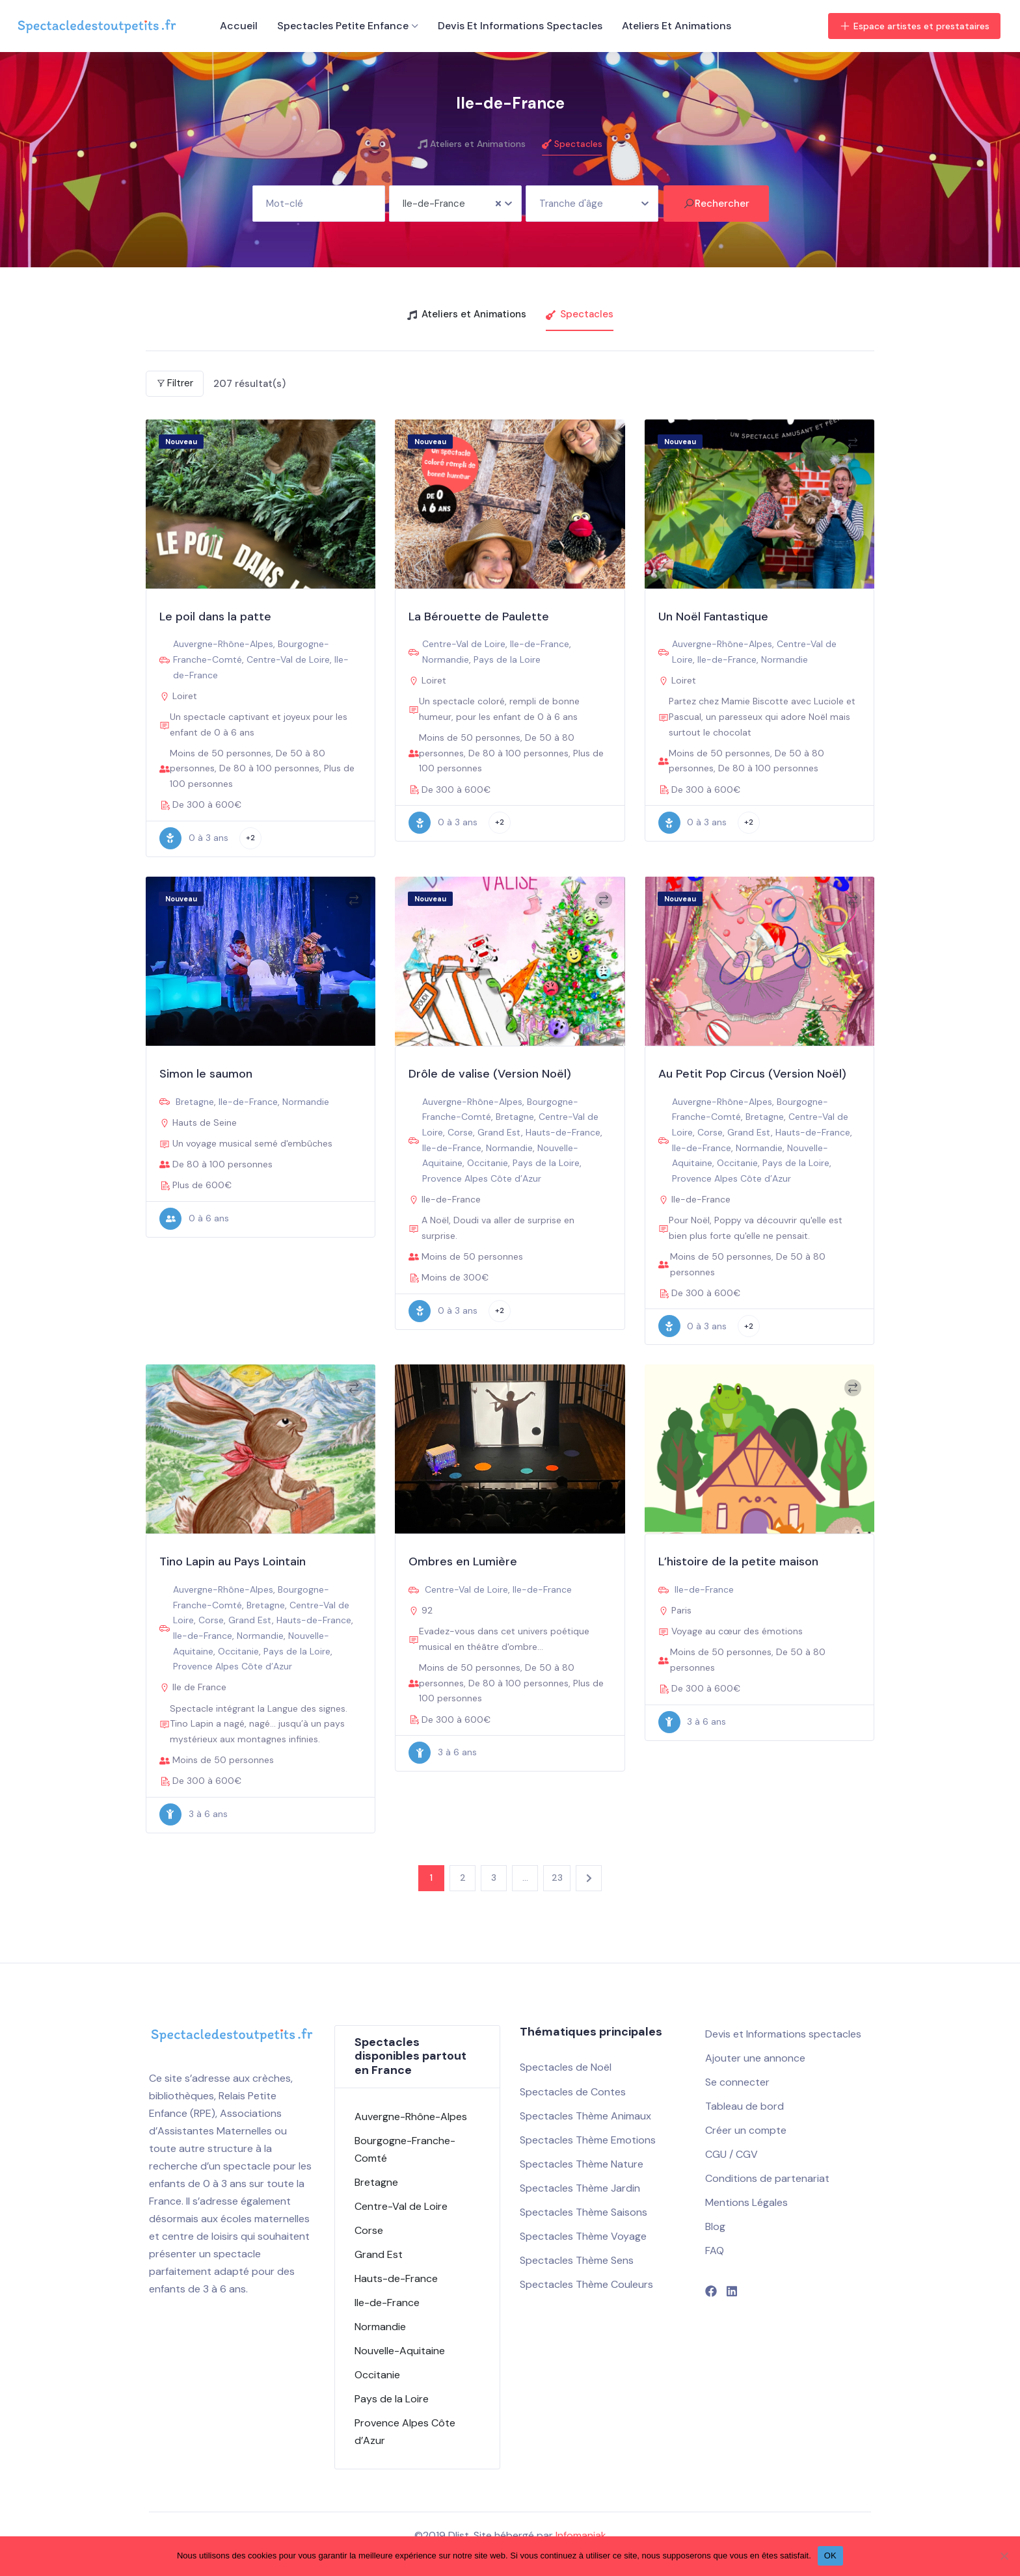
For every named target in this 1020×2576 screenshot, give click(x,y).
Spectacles (572, 144)
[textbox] (592, 199)
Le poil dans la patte (215, 616)
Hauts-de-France (563, 1132)
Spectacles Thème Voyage (583, 2236)
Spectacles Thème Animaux (585, 2116)
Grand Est (499, 1132)
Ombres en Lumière (463, 1561)
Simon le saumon (205, 1074)
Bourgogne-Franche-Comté (405, 2149)
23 (557, 1877)
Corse (460, 1132)
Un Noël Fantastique (713, 616)
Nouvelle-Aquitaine (400, 2350)
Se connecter (737, 2082)
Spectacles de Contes (573, 2092)
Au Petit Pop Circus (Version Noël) (752, 1074)
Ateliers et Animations (676, 26)
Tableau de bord (744, 2106)
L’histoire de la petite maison (738, 1561)
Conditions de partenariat (767, 2178)
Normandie (445, 659)
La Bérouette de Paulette (479, 616)
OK (830, 2555)
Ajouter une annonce (755, 2058)
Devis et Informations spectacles (520, 26)
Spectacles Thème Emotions (588, 2140)
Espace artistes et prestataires (914, 26)
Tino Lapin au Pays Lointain (232, 1561)
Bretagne (195, 1102)
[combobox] (455, 203)
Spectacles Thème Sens (577, 2260)
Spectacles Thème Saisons (583, 2212)
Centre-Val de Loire (288, 659)
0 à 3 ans (193, 838)
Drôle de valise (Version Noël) (490, 1074)
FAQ (714, 2250)
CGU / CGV (731, 2154)
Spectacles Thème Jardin (580, 2188)
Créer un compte (745, 2130)
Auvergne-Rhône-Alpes (223, 644)
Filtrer (174, 383)
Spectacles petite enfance (343, 26)
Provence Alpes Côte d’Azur (481, 1178)
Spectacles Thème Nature (581, 2164)
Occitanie (487, 1163)
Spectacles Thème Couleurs (586, 2284)
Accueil (239, 26)
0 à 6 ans (194, 1219)
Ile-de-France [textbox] (434, 203)
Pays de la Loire (507, 659)
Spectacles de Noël (565, 2067)
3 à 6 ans (193, 1814)
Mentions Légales (746, 2202)
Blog (715, 2226)
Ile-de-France (539, 644)
